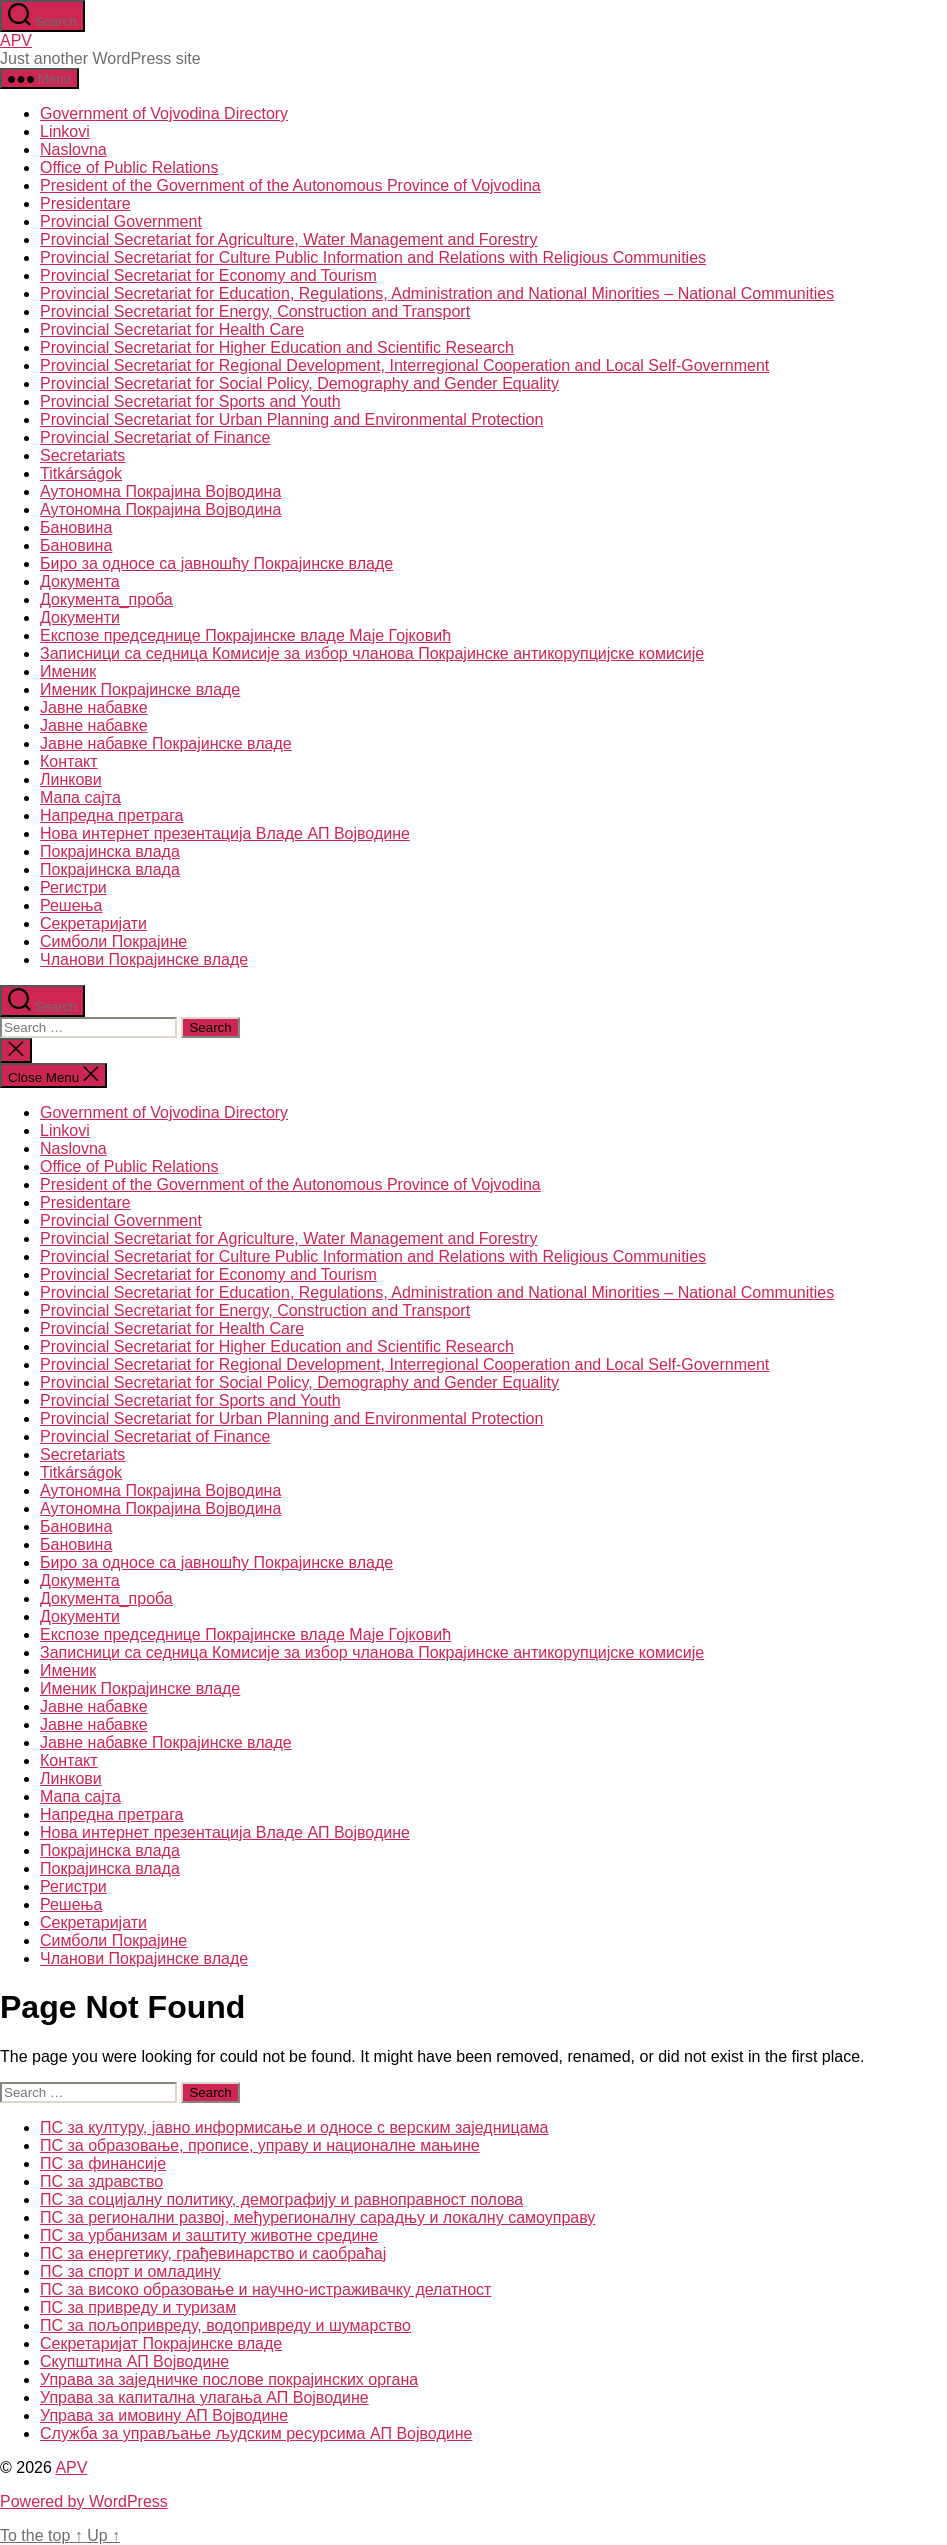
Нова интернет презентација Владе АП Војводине (225, 833)
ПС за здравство (101, 2181)
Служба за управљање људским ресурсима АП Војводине (256, 2433)
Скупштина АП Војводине (134, 2361)
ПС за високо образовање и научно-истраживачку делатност (265, 2289)
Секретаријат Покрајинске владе (161, 2343)
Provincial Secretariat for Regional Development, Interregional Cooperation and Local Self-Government (404, 365)
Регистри (73, 887)
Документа (80, 581)
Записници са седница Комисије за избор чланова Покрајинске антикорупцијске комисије (372, 653)
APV (16, 40)
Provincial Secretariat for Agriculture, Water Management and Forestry (288, 239)
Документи (80, 617)
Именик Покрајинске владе (140, 689)
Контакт (69, 761)
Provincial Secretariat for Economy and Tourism (208, 275)
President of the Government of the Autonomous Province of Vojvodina (290, 185)
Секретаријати (93, 923)
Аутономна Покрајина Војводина (160, 491)
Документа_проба (106, 599)
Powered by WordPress (84, 2501)
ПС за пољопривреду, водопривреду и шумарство (225, 2325)
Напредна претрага (112, 815)
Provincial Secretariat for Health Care (172, 329)
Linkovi (65, 131)
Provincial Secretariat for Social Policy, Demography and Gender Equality (299, 383)
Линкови (71, 779)
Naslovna (73, 149)
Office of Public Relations (129, 167)
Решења (71, 905)
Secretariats (82, 455)
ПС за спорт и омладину (130, 2271)
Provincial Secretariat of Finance (155, 437)
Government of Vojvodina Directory (164, 113)
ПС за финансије (103, 2163)
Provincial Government (121, 221)
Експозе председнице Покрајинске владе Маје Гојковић (245, 635)
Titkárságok (81, 473)
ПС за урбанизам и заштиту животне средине (209, 2235)
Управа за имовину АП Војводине (164, 2415)
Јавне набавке (94, 707)
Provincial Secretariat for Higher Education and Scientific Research (277, 347)
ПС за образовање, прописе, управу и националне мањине (260, 2145)
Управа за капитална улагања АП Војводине (204, 2397)
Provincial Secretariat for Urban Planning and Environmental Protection (291, 419)
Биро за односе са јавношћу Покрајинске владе (216, 563)
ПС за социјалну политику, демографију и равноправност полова (281, 2199)
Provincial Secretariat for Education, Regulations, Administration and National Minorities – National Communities (437, 293)
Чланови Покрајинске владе (144, 959)
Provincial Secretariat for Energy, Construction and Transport (255, 311)
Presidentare (85, 203)
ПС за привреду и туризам (138, 2307)
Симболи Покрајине (113, 941)
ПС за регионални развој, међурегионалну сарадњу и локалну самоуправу (317, 2217)
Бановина (76, 527)
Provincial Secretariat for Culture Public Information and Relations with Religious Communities (373, 257)
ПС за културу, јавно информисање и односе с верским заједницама (294, 2127)
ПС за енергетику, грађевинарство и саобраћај (213, 2253)
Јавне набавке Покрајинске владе (166, 743)
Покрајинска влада (110, 851)
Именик (68, 671)
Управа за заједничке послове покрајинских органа (229, 2379)
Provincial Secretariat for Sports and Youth (190, 401)
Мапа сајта (80, 797)
